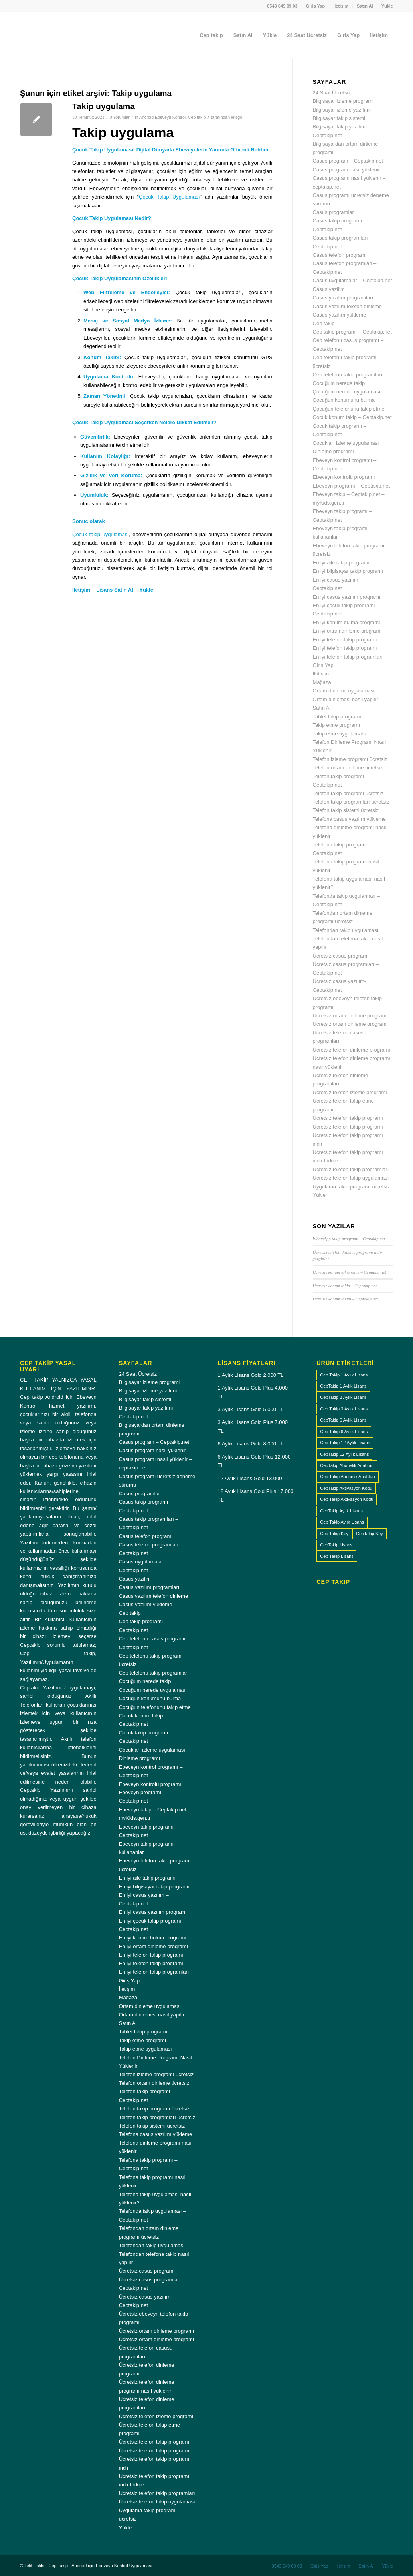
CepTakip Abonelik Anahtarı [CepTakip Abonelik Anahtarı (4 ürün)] (347, 1465)
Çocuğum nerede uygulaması (347, 392)
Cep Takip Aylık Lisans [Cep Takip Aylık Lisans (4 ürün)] (342, 1522)
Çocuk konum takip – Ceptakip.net (352, 417)
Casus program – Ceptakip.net (348, 161)
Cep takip (197, 117)
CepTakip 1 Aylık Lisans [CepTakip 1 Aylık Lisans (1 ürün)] (343, 1386)
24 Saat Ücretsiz (332, 93)
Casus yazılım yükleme (339, 315)
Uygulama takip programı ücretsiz (351, 1187)
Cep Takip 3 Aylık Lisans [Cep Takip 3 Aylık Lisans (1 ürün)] (344, 1408)
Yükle (387, 6)
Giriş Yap (315, 6)
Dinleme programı (333, 451)
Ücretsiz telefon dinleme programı (351, 1050)
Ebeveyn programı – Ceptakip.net (351, 486)
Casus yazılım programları (343, 298)
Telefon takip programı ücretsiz (348, 793)
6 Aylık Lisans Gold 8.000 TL (251, 1444)
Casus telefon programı (340, 255)
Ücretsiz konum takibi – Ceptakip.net (345, 1298)
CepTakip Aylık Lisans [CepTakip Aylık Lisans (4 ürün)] (341, 1510)
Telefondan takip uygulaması (346, 930)
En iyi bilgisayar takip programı (348, 571)
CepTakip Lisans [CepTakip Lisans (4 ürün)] (336, 1544)
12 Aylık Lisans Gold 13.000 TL (253, 1478)
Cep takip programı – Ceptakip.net (352, 332)
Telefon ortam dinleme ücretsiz (348, 768)
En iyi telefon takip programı (345, 640)
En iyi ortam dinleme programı (347, 631)
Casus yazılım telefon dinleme (347, 306)
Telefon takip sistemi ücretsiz (346, 810)
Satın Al (365, 6)
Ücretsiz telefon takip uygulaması (351, 1178)
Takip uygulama (103, 106)
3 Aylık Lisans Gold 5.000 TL (251, 1409)
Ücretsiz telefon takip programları (351, 1169)
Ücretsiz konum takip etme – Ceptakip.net (349, 1272)
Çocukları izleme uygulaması (346, 443)
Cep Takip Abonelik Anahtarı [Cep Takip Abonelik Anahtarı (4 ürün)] (347, 1476)
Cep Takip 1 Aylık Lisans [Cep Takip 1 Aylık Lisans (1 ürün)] (344, 1375)
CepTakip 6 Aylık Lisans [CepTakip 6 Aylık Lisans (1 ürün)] (343, 1420)
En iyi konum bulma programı (346, 622)
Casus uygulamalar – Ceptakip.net (352, 280)
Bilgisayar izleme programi (343, 101)
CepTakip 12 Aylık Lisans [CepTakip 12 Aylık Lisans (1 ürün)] (344, 1454)
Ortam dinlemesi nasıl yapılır (346, 699)
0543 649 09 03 (282, 6)
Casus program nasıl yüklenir (346, 170)
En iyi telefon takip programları (348, 657)
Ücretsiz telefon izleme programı (350, 1092)
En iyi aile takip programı (341, 563)
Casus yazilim (329, 289)
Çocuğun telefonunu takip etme (349, 409)
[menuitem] (282, 6)
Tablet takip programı (337, 717)
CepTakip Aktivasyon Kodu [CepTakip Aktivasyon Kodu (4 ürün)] (346, 1488)
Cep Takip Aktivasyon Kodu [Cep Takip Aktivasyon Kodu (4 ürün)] (346, 1499)
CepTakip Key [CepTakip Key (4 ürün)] (369, 1533)
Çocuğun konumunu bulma (344, 400)
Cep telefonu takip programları (348, 375)
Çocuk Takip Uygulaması (169, 197)
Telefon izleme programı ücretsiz (350, 759)
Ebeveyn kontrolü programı (344, 477)
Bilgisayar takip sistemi (339, 118)
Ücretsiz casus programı (341, 956)
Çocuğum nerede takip (339, 383)
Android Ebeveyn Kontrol (162, 117)
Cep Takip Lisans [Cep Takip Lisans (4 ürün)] (337, 1556)
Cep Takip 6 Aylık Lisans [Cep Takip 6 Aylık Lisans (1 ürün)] (344, 1431)
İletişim (340, 6)
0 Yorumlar (120, 117)
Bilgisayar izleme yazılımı (342, 110)
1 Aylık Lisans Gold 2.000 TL (251, 1375)
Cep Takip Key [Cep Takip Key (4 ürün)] (334, 1533)
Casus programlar (333, 212)
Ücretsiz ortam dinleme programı (350, 1016)
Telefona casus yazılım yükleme (349, 819)
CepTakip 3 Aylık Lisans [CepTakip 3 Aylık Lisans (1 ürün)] (343, 1397)
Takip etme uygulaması (339, 734)
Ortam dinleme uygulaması (344, 691)
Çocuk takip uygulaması (100, 534)
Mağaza (322, 682)
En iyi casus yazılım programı (347, 597)
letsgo (236, 117)
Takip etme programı (336, 725)
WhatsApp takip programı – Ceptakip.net (349, 1238)
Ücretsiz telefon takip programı (348, 1118)
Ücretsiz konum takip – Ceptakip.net (345, 1285)
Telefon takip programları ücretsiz (351, 802)
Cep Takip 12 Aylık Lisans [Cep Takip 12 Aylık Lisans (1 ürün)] (345, 1442)
